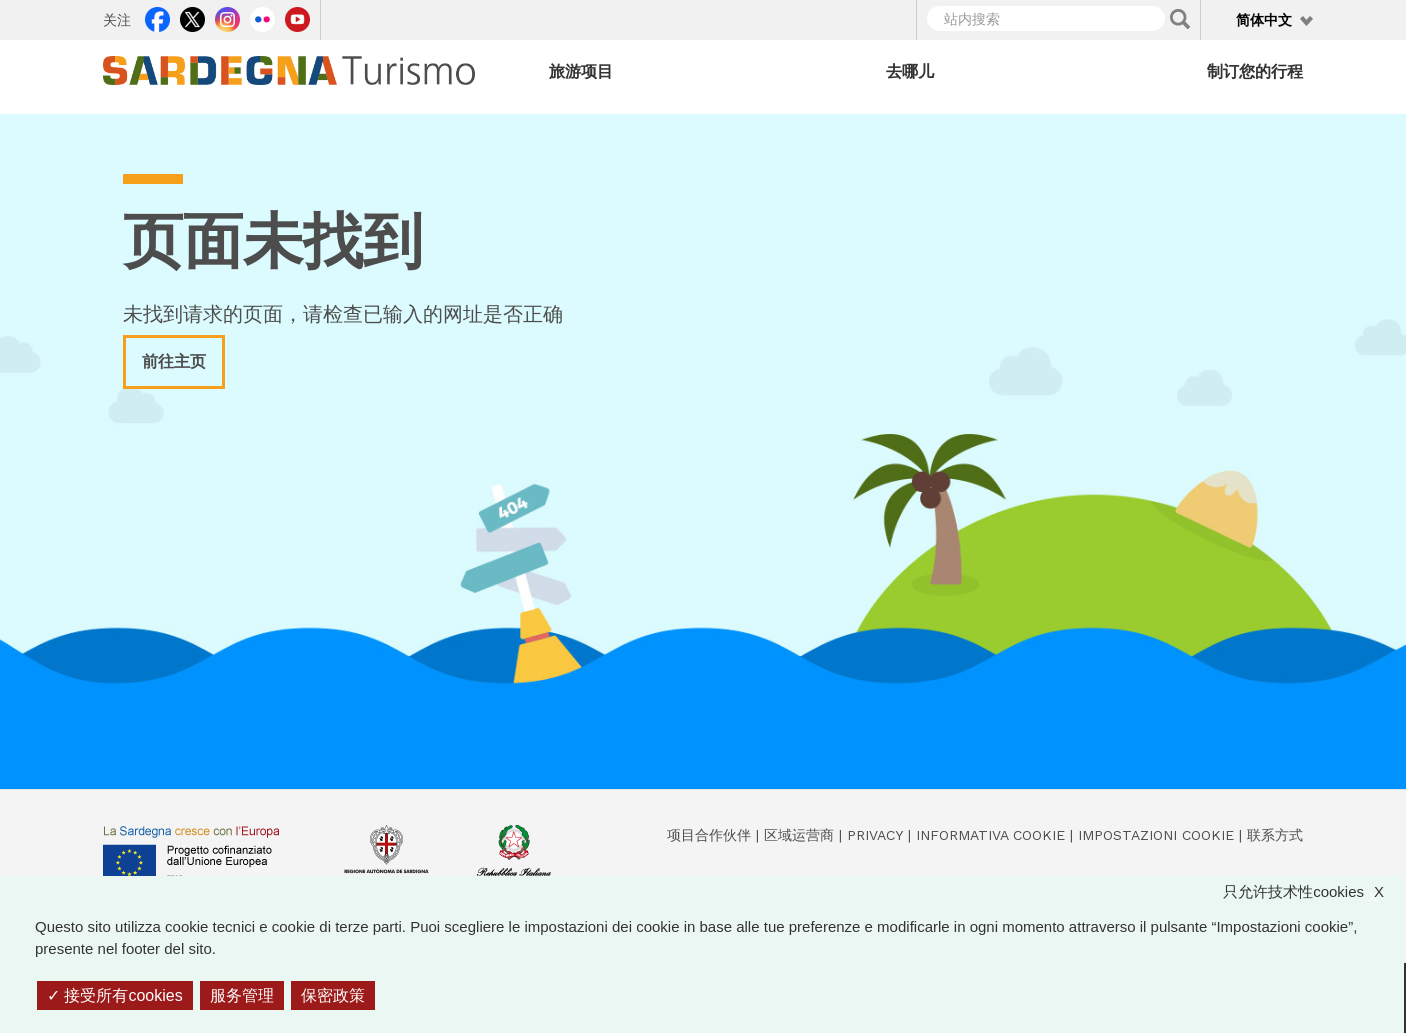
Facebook (157, 17)
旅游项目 (581, 71)
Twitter (192, 17)
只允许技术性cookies (1313, 892)
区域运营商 (799, 835)
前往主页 (174, 361)
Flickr (262, 17)
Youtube (297, 17)
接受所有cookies (115, 995)
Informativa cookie (990, 835)
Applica (1180, 19)
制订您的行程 (1255, 71)
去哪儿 (910, 71)
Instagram (227, 17)
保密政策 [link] (333, 995)
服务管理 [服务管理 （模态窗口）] (242, 995)
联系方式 (1275, 835)
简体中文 (1264, 20)
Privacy (875, 835)
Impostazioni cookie (1156, 835)
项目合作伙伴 (709, 835)
